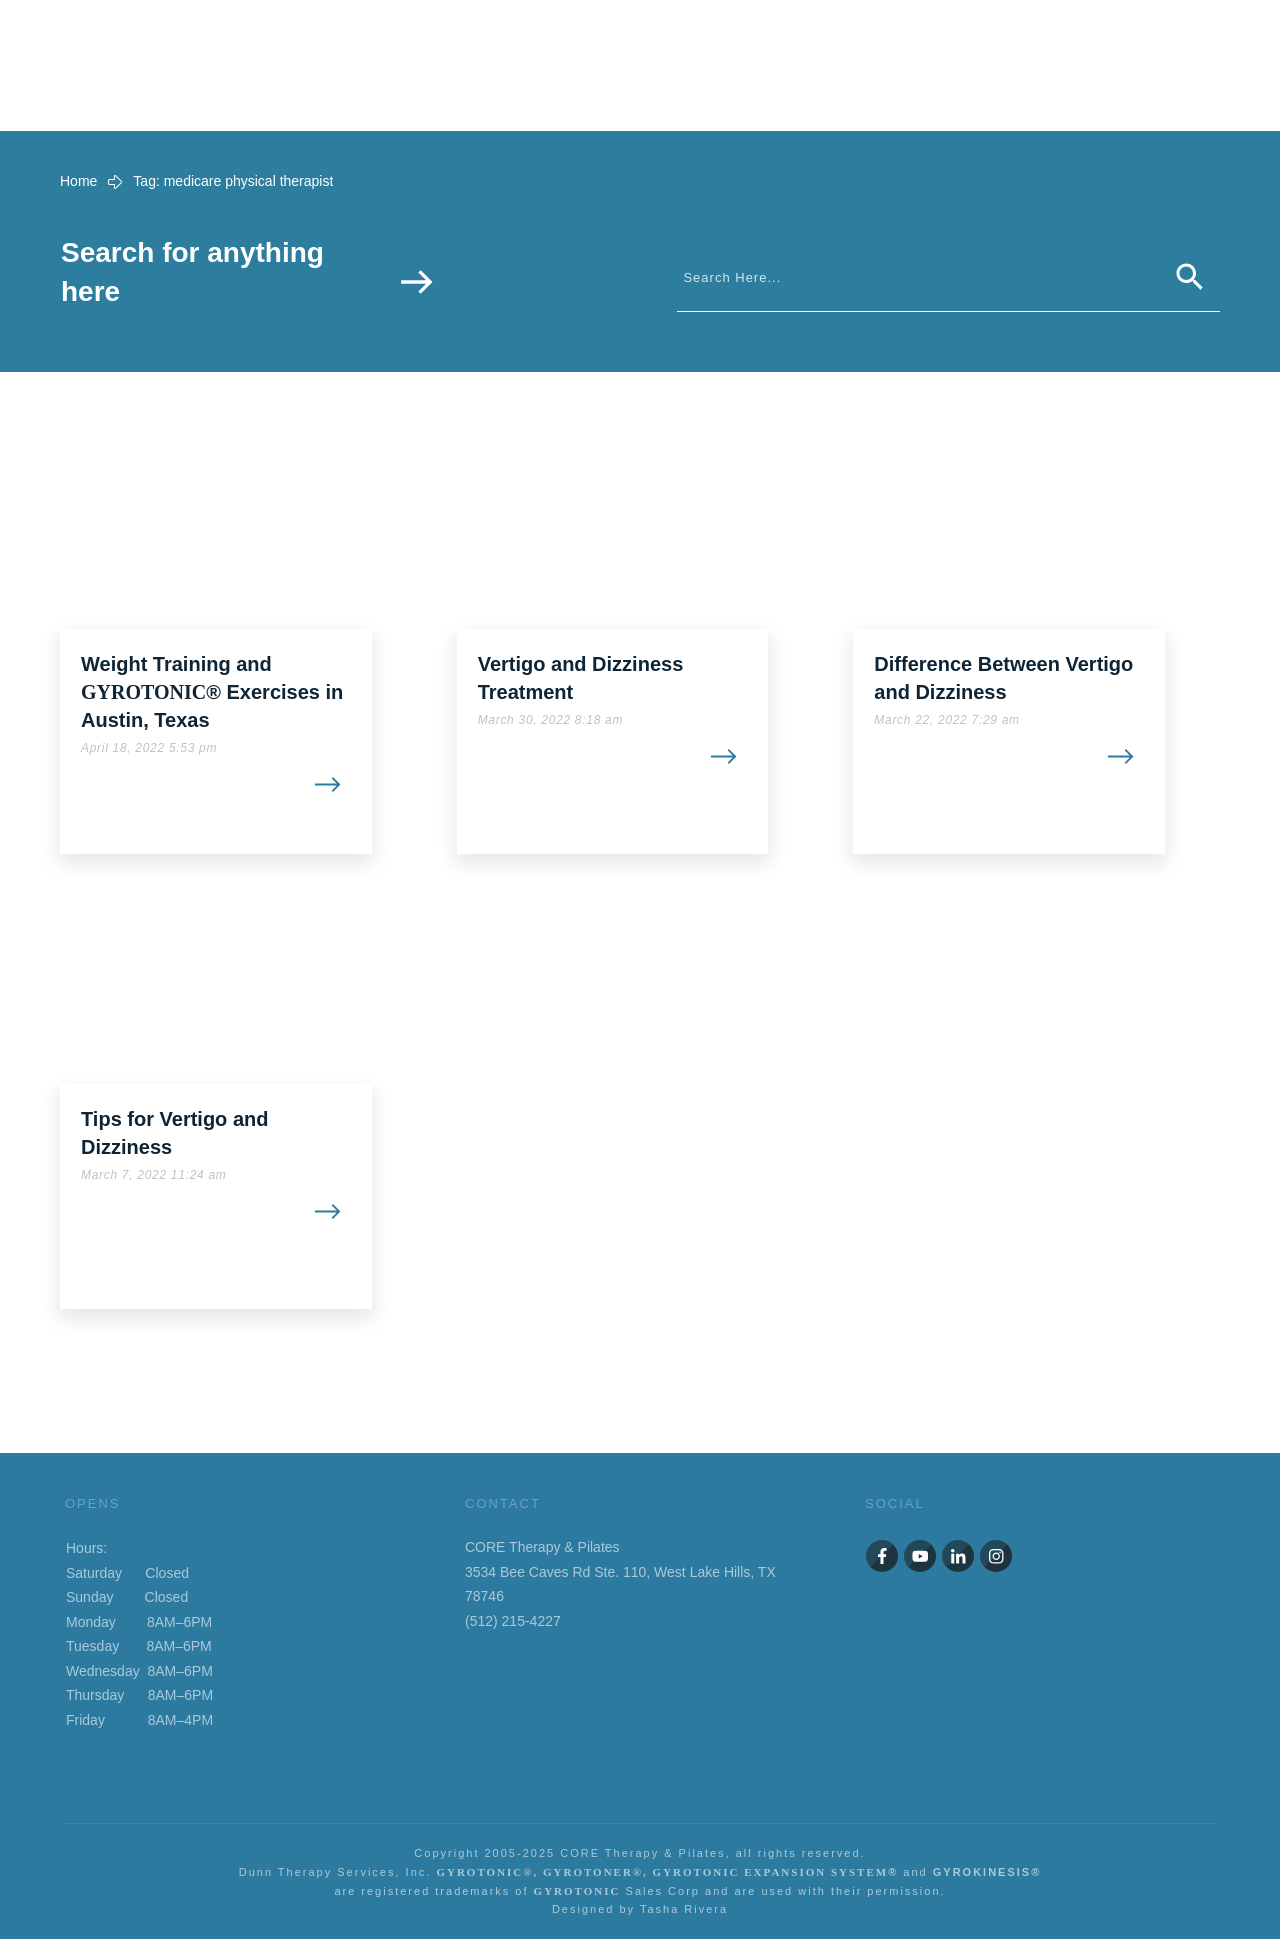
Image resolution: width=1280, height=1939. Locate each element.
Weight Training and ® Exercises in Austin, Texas (212, 692)
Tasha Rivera (684, 1909)
